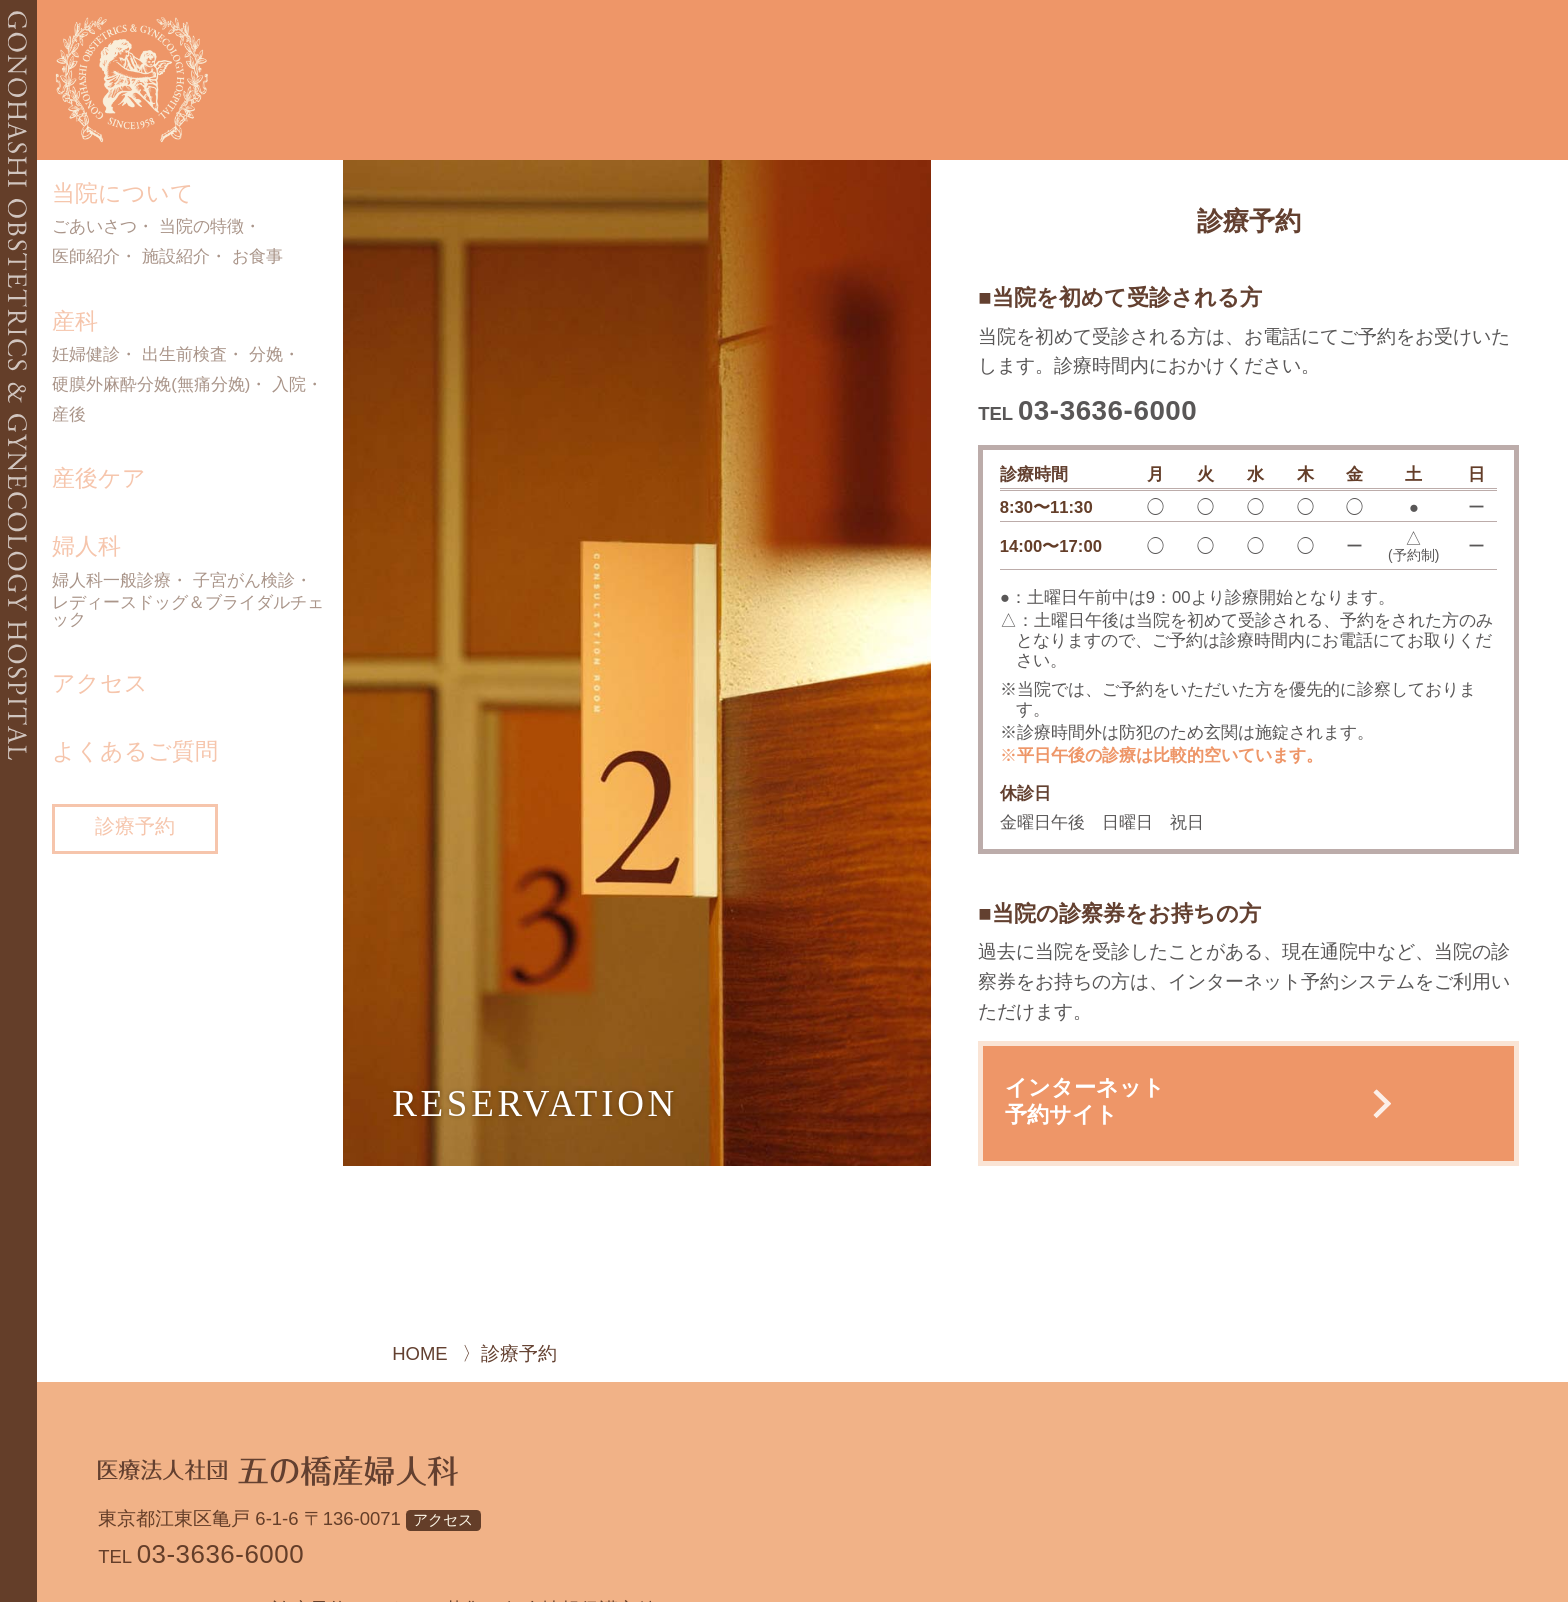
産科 (75, 321)
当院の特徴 (201, 227)
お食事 (257, 257)
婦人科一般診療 (111, 581)
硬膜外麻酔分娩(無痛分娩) (151, 385)
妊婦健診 (86, 355)
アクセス (100, 683)
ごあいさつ (94, 227)
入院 (289, 385)
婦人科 (86, 546)
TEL (1087, 413)
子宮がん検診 (244, 581)
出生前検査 (184, 355)
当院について (123, 193)
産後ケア (99, 478)
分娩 (266, 355)
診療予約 (135, 826)
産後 (69, 415)
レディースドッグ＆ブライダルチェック (188, 611)
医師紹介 (86, 257)
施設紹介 (176, 257)
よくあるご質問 (135, 751)
